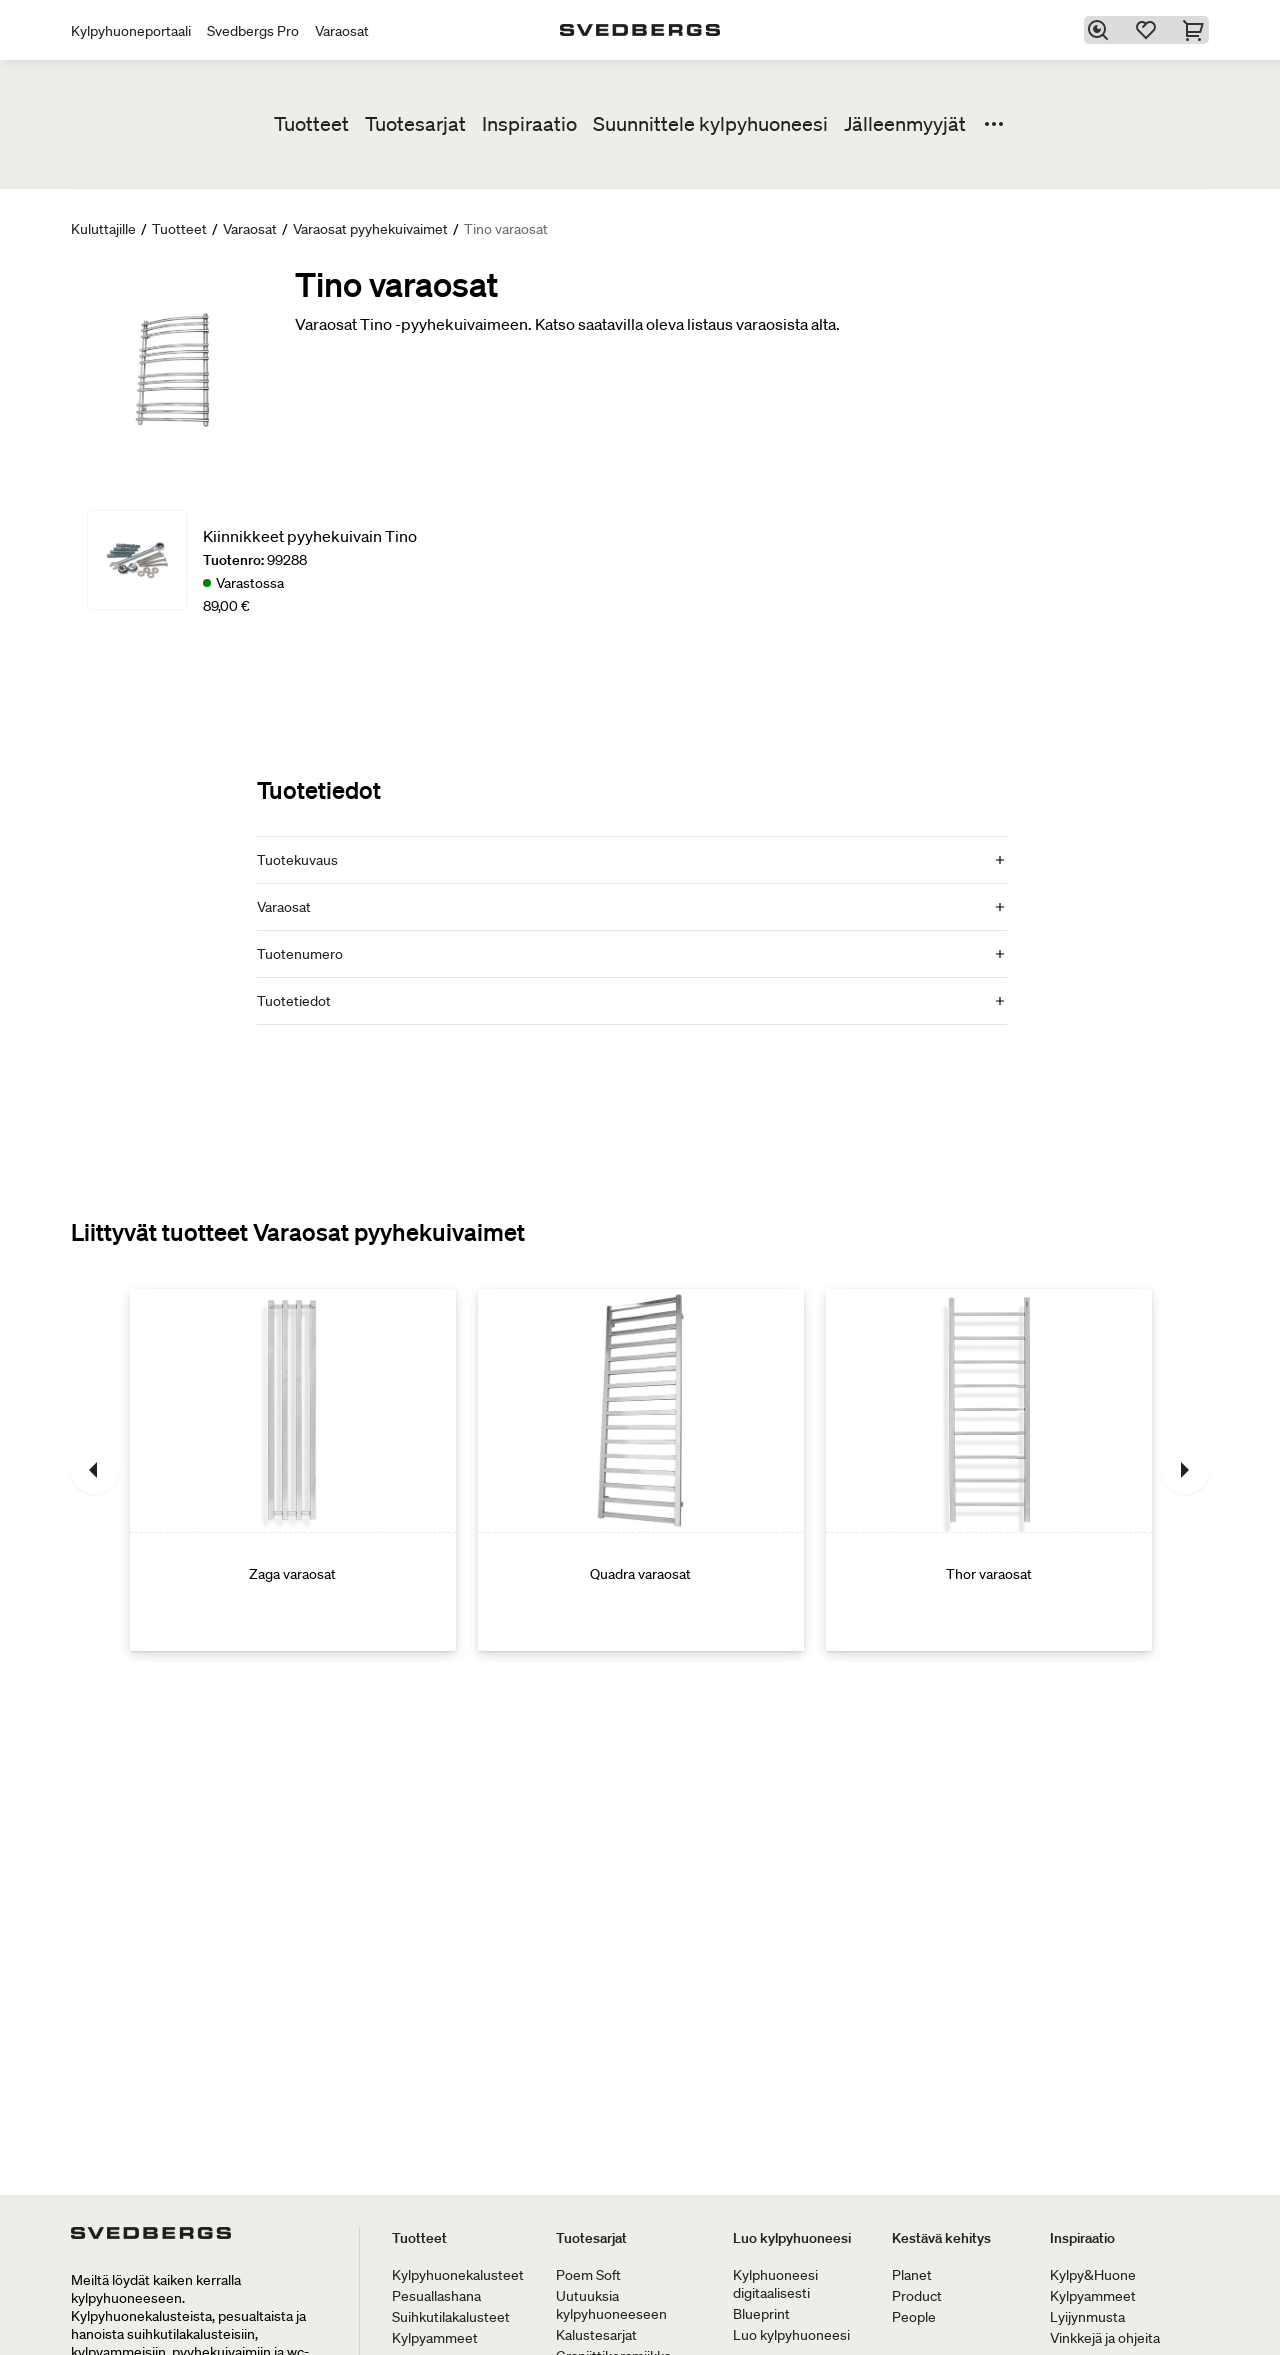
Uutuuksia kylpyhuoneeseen (611, 2305)
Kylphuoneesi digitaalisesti (775, 2284)
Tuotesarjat (415, 124)
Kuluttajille (103, 229)
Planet (912, 2275)
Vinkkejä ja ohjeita (1105, 2338)
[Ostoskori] (1197, 30)
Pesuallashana (436, 2296)
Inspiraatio (529, 124)
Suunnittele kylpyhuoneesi (710, 124)
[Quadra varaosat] (641, 1470)
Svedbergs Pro (253, 31)
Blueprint (761, 2314)
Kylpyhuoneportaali (131, 31)
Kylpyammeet (435, 2338)
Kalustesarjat (596, 2335)
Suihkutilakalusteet (451, 2317)
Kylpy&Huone (1093, 2275)
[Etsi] (1101, 30)
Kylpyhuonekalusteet (458, 2275)
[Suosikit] (1149, 30)
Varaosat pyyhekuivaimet (370, 229)
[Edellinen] (95, 1470)
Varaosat (342, 31)
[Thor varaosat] (989, 1470)
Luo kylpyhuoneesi (792, 2238)
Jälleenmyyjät (905, 124)
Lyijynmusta (1087, 2317)
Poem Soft (588, 2275)
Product (917, 2296)
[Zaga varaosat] (293, 1470)
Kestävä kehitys (941, 2238)
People (914, 2317)
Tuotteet (311, 124)
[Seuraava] (1185, 1470)
